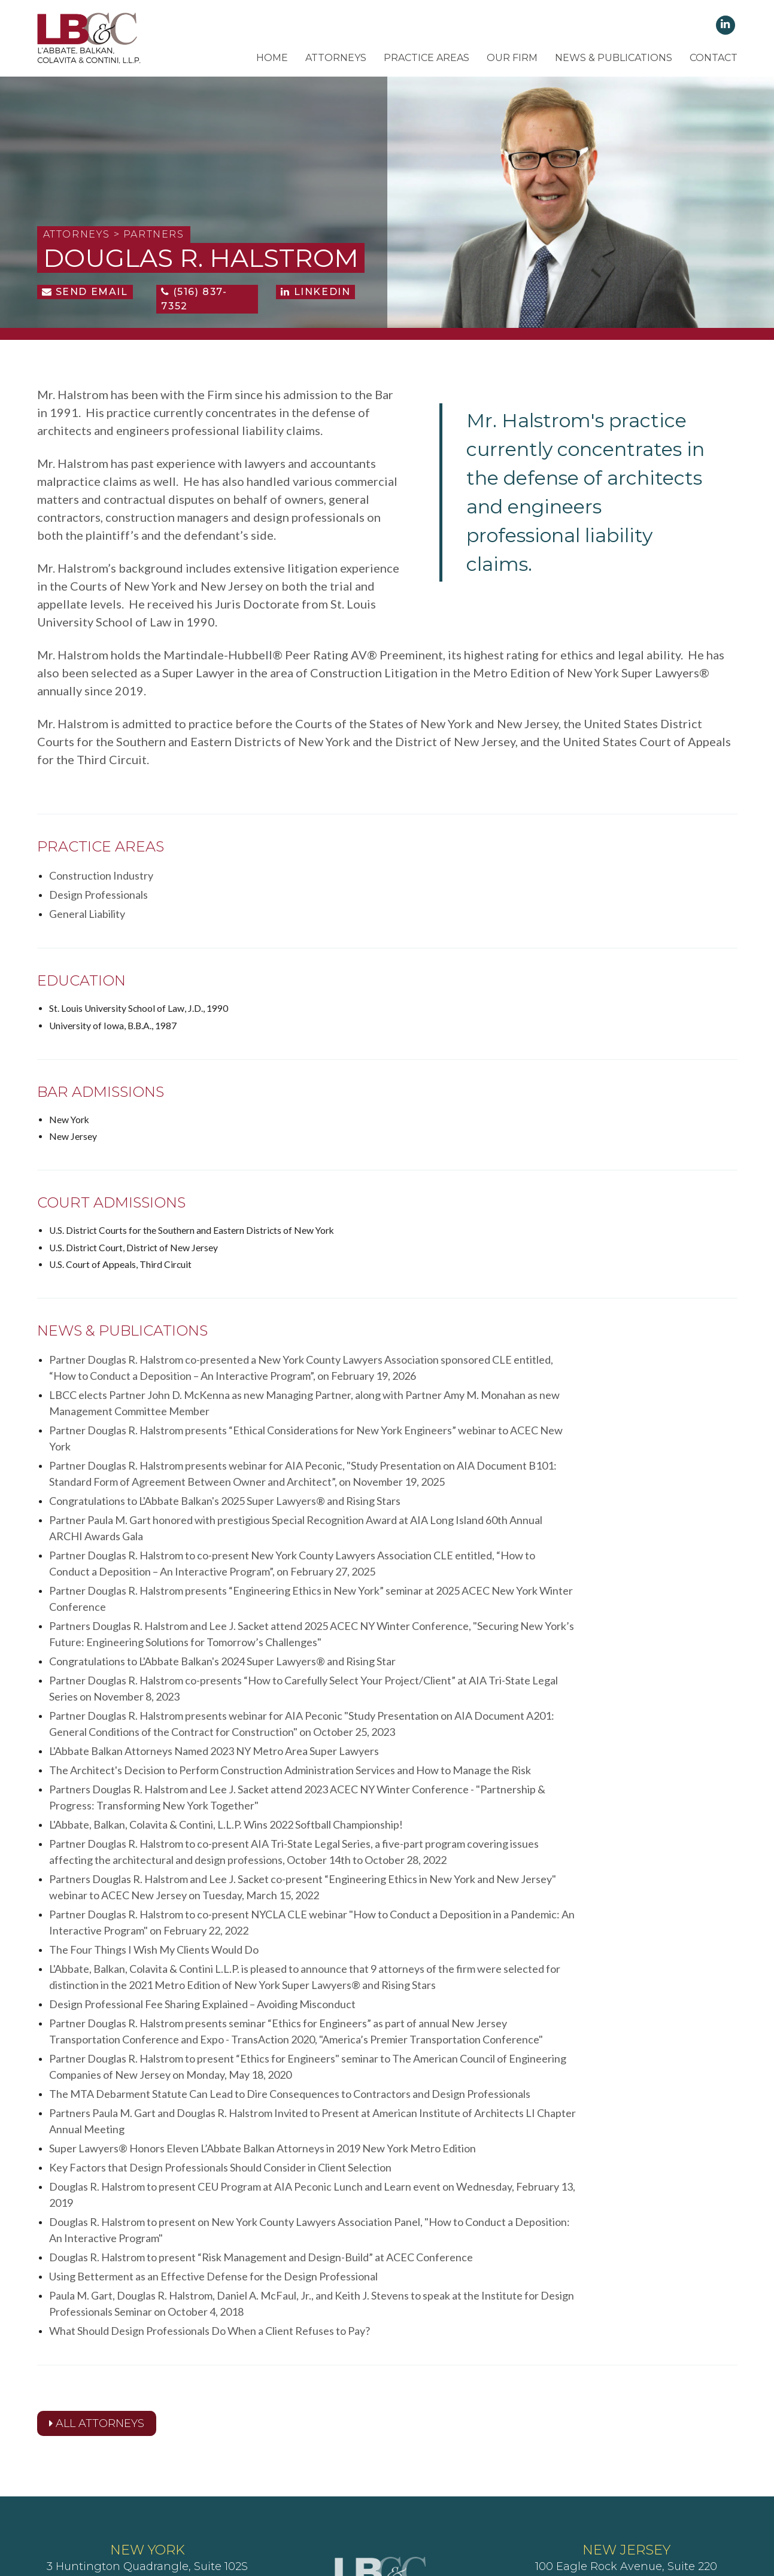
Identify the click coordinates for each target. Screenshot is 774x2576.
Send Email (85, 299)
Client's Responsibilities (317, 2503)
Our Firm (512, 57)
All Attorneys (96, 2284)
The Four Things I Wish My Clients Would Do (154, 1832)
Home (272, 57)
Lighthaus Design (576, 2520)
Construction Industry (101, 882)
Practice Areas (426, 57)
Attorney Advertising (528, 2503)
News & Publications (613, 57)
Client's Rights (232, 2503)
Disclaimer (456, 2503)
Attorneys (335, 57)
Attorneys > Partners (113, 241)
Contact (713, 57)
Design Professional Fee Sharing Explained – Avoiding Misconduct (202, 1883)
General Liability (541, 882)
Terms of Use (400, 2503)
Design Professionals (325, 882)
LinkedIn (315, 299)
